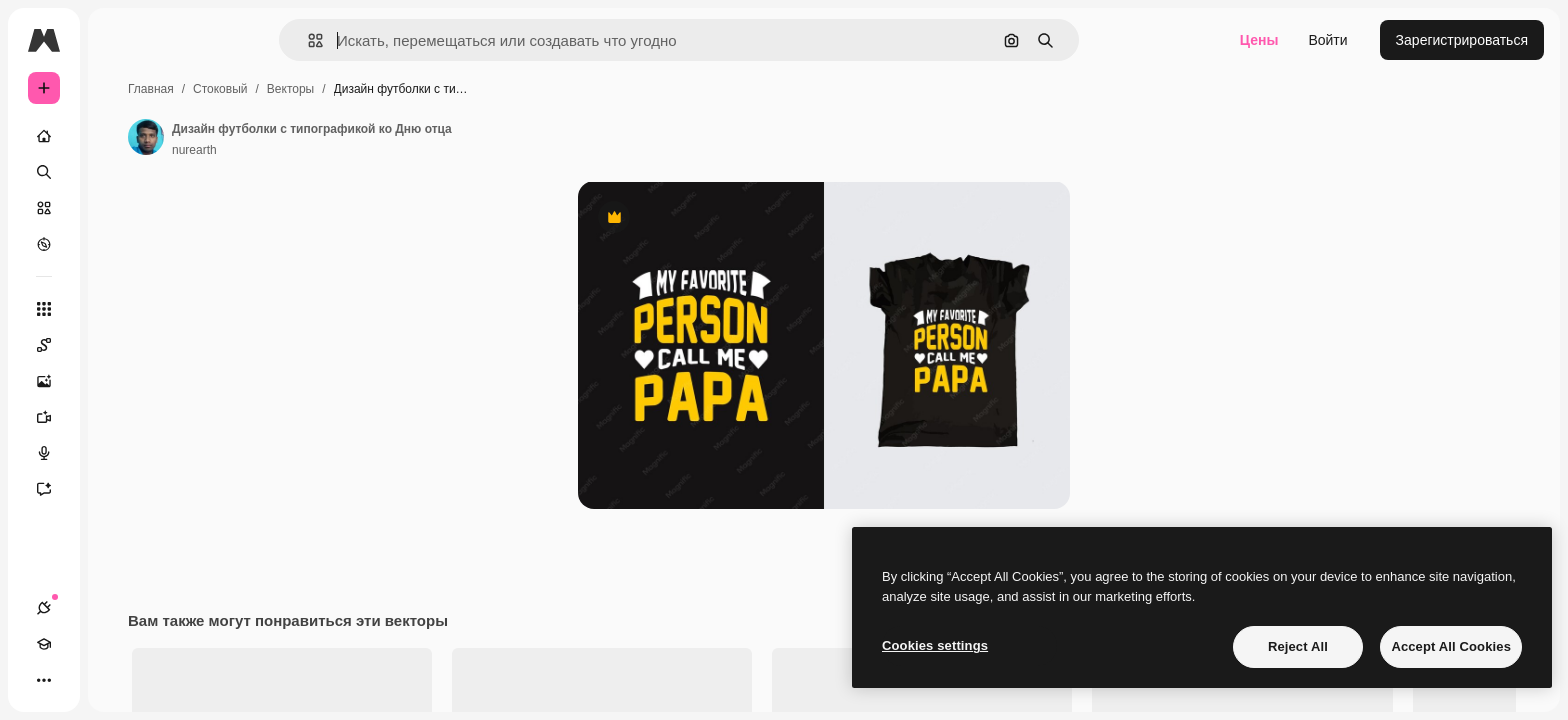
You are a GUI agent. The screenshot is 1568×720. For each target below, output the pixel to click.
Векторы (442, 89)
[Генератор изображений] (120, 381)
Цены (1259, 40)
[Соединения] (44, 680)
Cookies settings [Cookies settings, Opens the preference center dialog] (935, 645)
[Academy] (80, 680)
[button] (383, 40)
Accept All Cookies (1451, 646)
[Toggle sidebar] (196, 40)
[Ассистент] (120, 489)
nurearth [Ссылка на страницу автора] (346, 150)
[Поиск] (120, 172)
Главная (303, 89)
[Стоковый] (120, 208)
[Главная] (120, 136)
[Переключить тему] (116, 680)
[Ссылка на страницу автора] (298, 137)
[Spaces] (120, 345)
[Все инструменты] (120, 309)
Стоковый (372, 89)
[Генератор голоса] (120, 453)
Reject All (1298, 646)
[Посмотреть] (120, 244)
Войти (1327, 40)
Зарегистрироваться (1462, 40)
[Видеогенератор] (120, 417)
